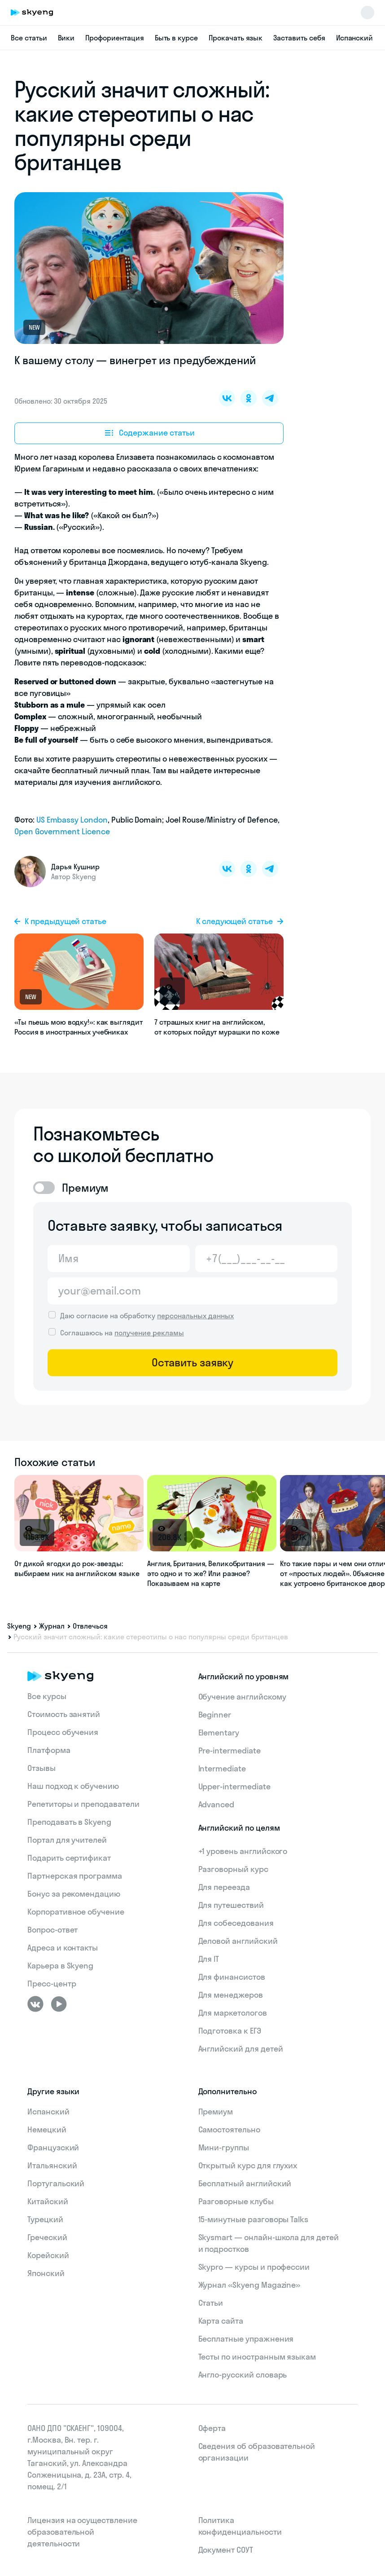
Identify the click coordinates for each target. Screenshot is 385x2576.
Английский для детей (240, 2048)
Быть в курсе (176, 37)
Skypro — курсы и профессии (254, 2267)
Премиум (215, 2111)
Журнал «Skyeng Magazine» (249, 2285)
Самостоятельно (229, 2129)
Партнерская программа (74, 1876)
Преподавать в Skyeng (69, 1822)
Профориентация (114, 37)
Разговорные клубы (236, 2201)
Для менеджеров (230, 1995)
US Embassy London (72, 820)
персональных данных (195, 1315)
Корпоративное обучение (75, 1912)
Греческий (47, 2237)
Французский (53, 2147)
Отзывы (41, 1768)
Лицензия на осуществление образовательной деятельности (82, 2532)
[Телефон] (266, 1258)
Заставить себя (299, 37)
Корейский (48, 2255)
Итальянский (52, 2165)
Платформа (48, 1750)
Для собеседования (236, 1923)
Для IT (208, 1959)
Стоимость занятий (63, 1714)
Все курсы (46, 1696)
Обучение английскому (242, 1696)
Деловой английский (238, 1941)
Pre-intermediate (229, 1750)
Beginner (215, 1714)
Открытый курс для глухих (248, 2165)
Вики (66, 37)
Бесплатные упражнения (246, 2339)
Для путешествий (231, 1905)
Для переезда (224, 1887)
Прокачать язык (235, 37)
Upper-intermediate (234, 1786)
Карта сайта (220, 2321)
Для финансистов (231, 1977)
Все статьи (29, 37)
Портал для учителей (67, 1840)
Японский (46, 2273)
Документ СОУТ (225, 2550)
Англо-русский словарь (242, 2374)
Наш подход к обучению (73, 1786)
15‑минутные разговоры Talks (253, 2219)
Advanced (216, 1804)
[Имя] (119, 1258)
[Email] (192, 1290)
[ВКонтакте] (35, 2004)
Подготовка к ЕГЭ (229, 2031)
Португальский (55, 2183)
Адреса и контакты (62, 1947)
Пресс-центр (51, 1983)
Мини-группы (223, 2147)
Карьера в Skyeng (60, 1965)
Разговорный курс (233, 1869)
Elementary (219, 1732)
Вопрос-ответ (52, 1929)
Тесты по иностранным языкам (257, 2356)
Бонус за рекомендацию (73, 1894)
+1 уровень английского (243, 1851)
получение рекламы (149, 1332)
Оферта (212, 2428)
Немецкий (46, 2129)
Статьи (210, 2303)
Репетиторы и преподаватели (83, 1804)
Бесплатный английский (245, 2183)
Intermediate (222, 1768)
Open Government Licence (62, 831)
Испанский (354, 37)
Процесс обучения (62, 1732)
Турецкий (45, 2219)
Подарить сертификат (69, 1858)
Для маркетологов (232, 2013)
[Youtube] (59, 2004)
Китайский (47, 2201)
